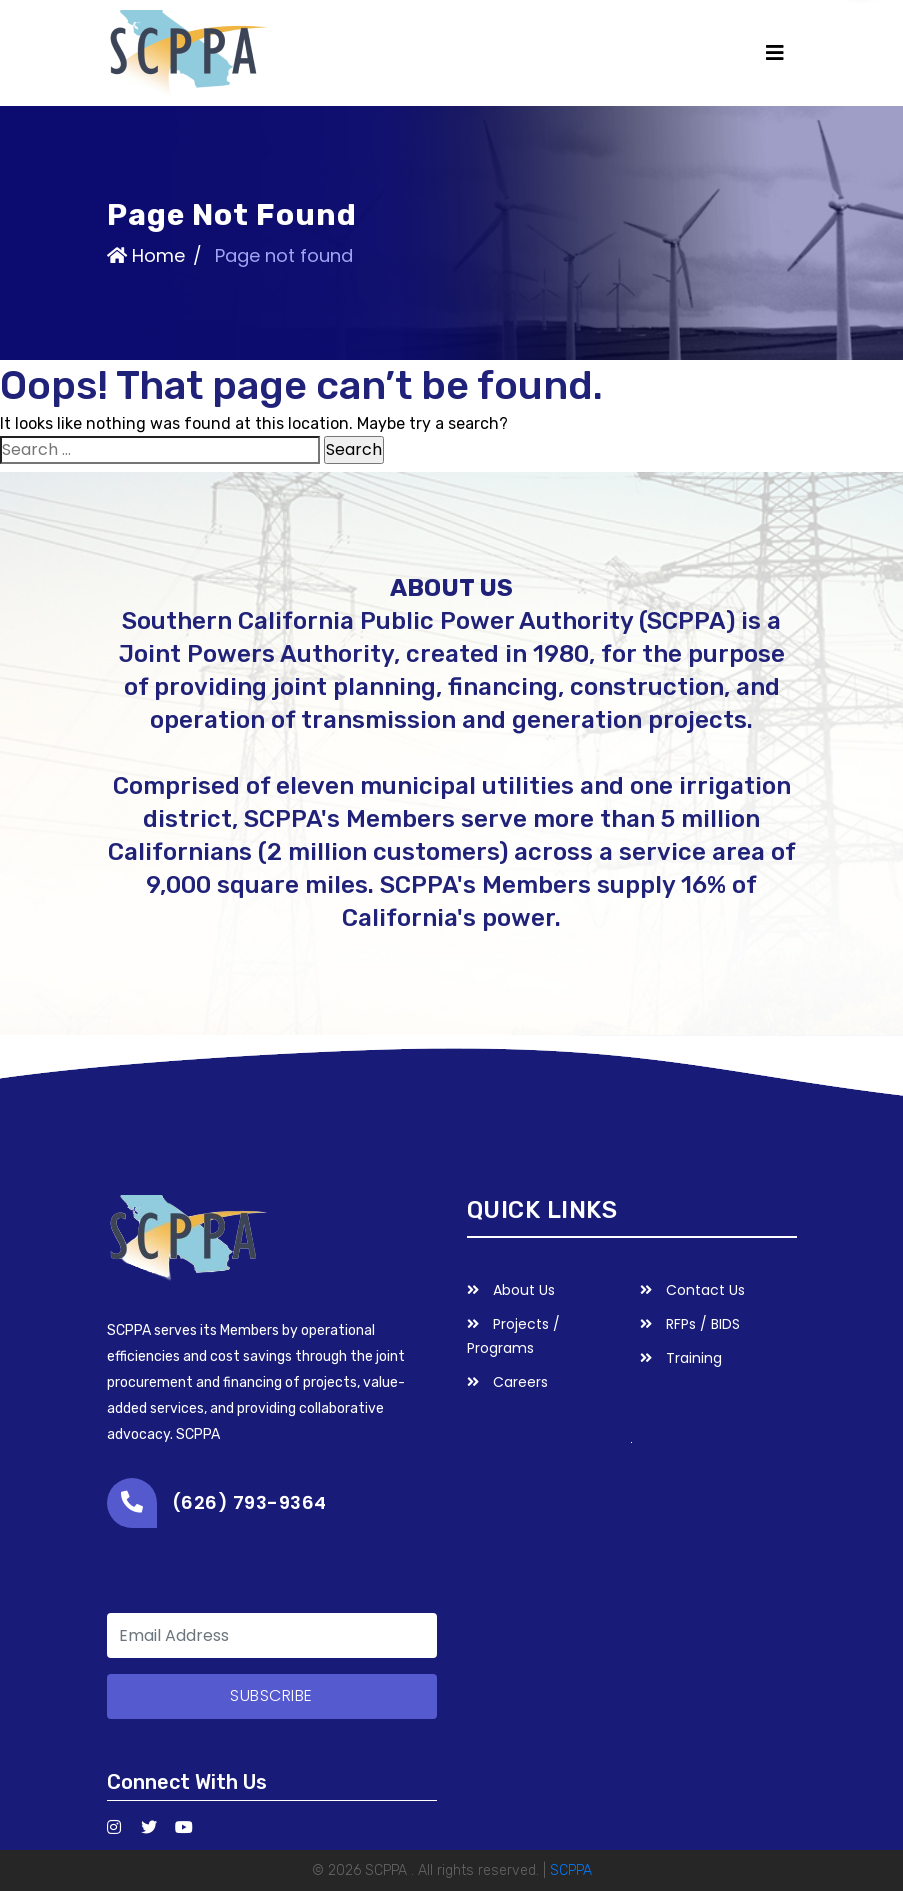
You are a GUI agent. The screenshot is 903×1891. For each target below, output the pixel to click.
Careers (507, 1382)
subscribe (271, 1695)
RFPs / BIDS (690, 1324)
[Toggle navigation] (775, 53)
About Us (511, 1290)
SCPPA (571, 1870)
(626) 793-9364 (249, 1502)
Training (681, 1358)
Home (146, 254)
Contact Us (692, 1290)
